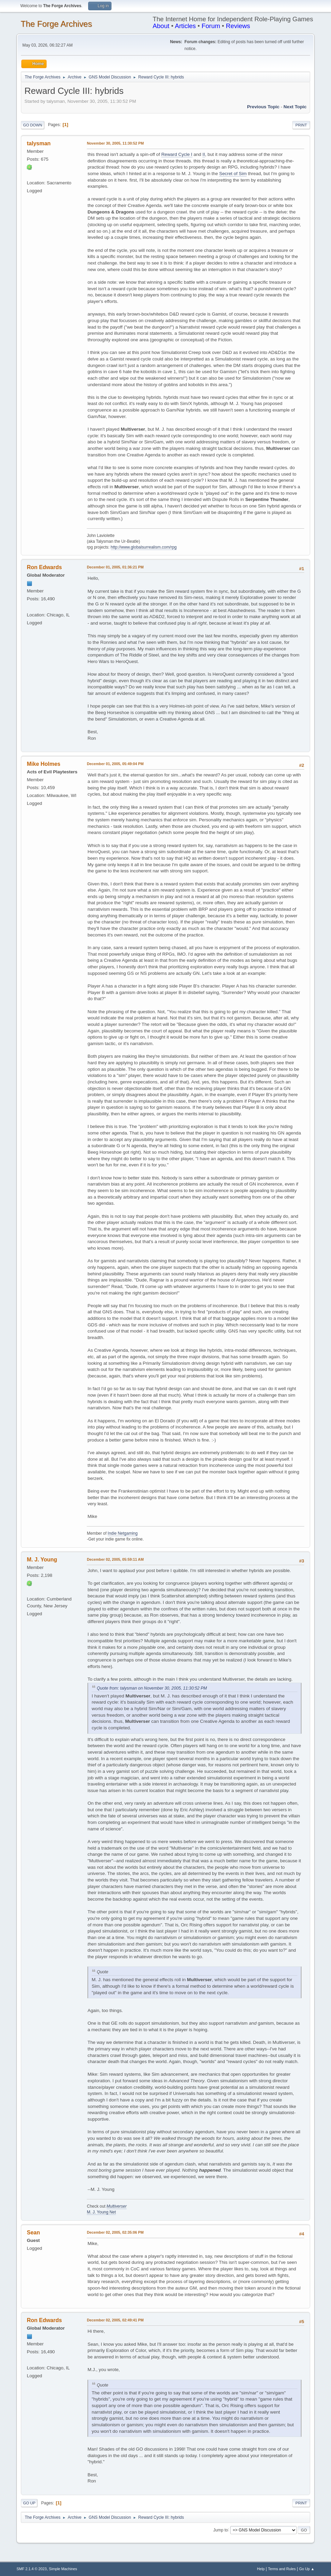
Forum (211, 25)
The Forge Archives (56, 23)
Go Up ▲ (307, 2569)
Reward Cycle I (176, 154)
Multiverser (117, 2206)
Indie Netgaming (123, 1533)
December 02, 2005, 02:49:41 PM (115, 2320)
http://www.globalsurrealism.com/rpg (144, 547)
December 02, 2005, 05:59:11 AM (115, 1559)
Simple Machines (63, 2569)
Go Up (29, 2503)
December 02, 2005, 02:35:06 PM (115, 2232)
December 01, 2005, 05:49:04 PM (115, 764)
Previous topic (263, 106)
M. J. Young (42, 1559)
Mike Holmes (43, 764)
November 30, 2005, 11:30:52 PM (115, 143)
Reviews (238, 25)
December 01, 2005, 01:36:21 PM (115, 567)
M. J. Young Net (101, 2212)
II (203, 154)
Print (301, 125)
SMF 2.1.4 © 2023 (31, 2569)
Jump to (220, 2529)
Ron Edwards (44, 567)
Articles (185, 25)
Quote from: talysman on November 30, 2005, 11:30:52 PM (152, 1688)
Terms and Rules (282, 2569)
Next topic (295, 106)
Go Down (32, 125)
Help (260, 2569)
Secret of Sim (233, 173)
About (161, 25)
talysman (38, 143)
